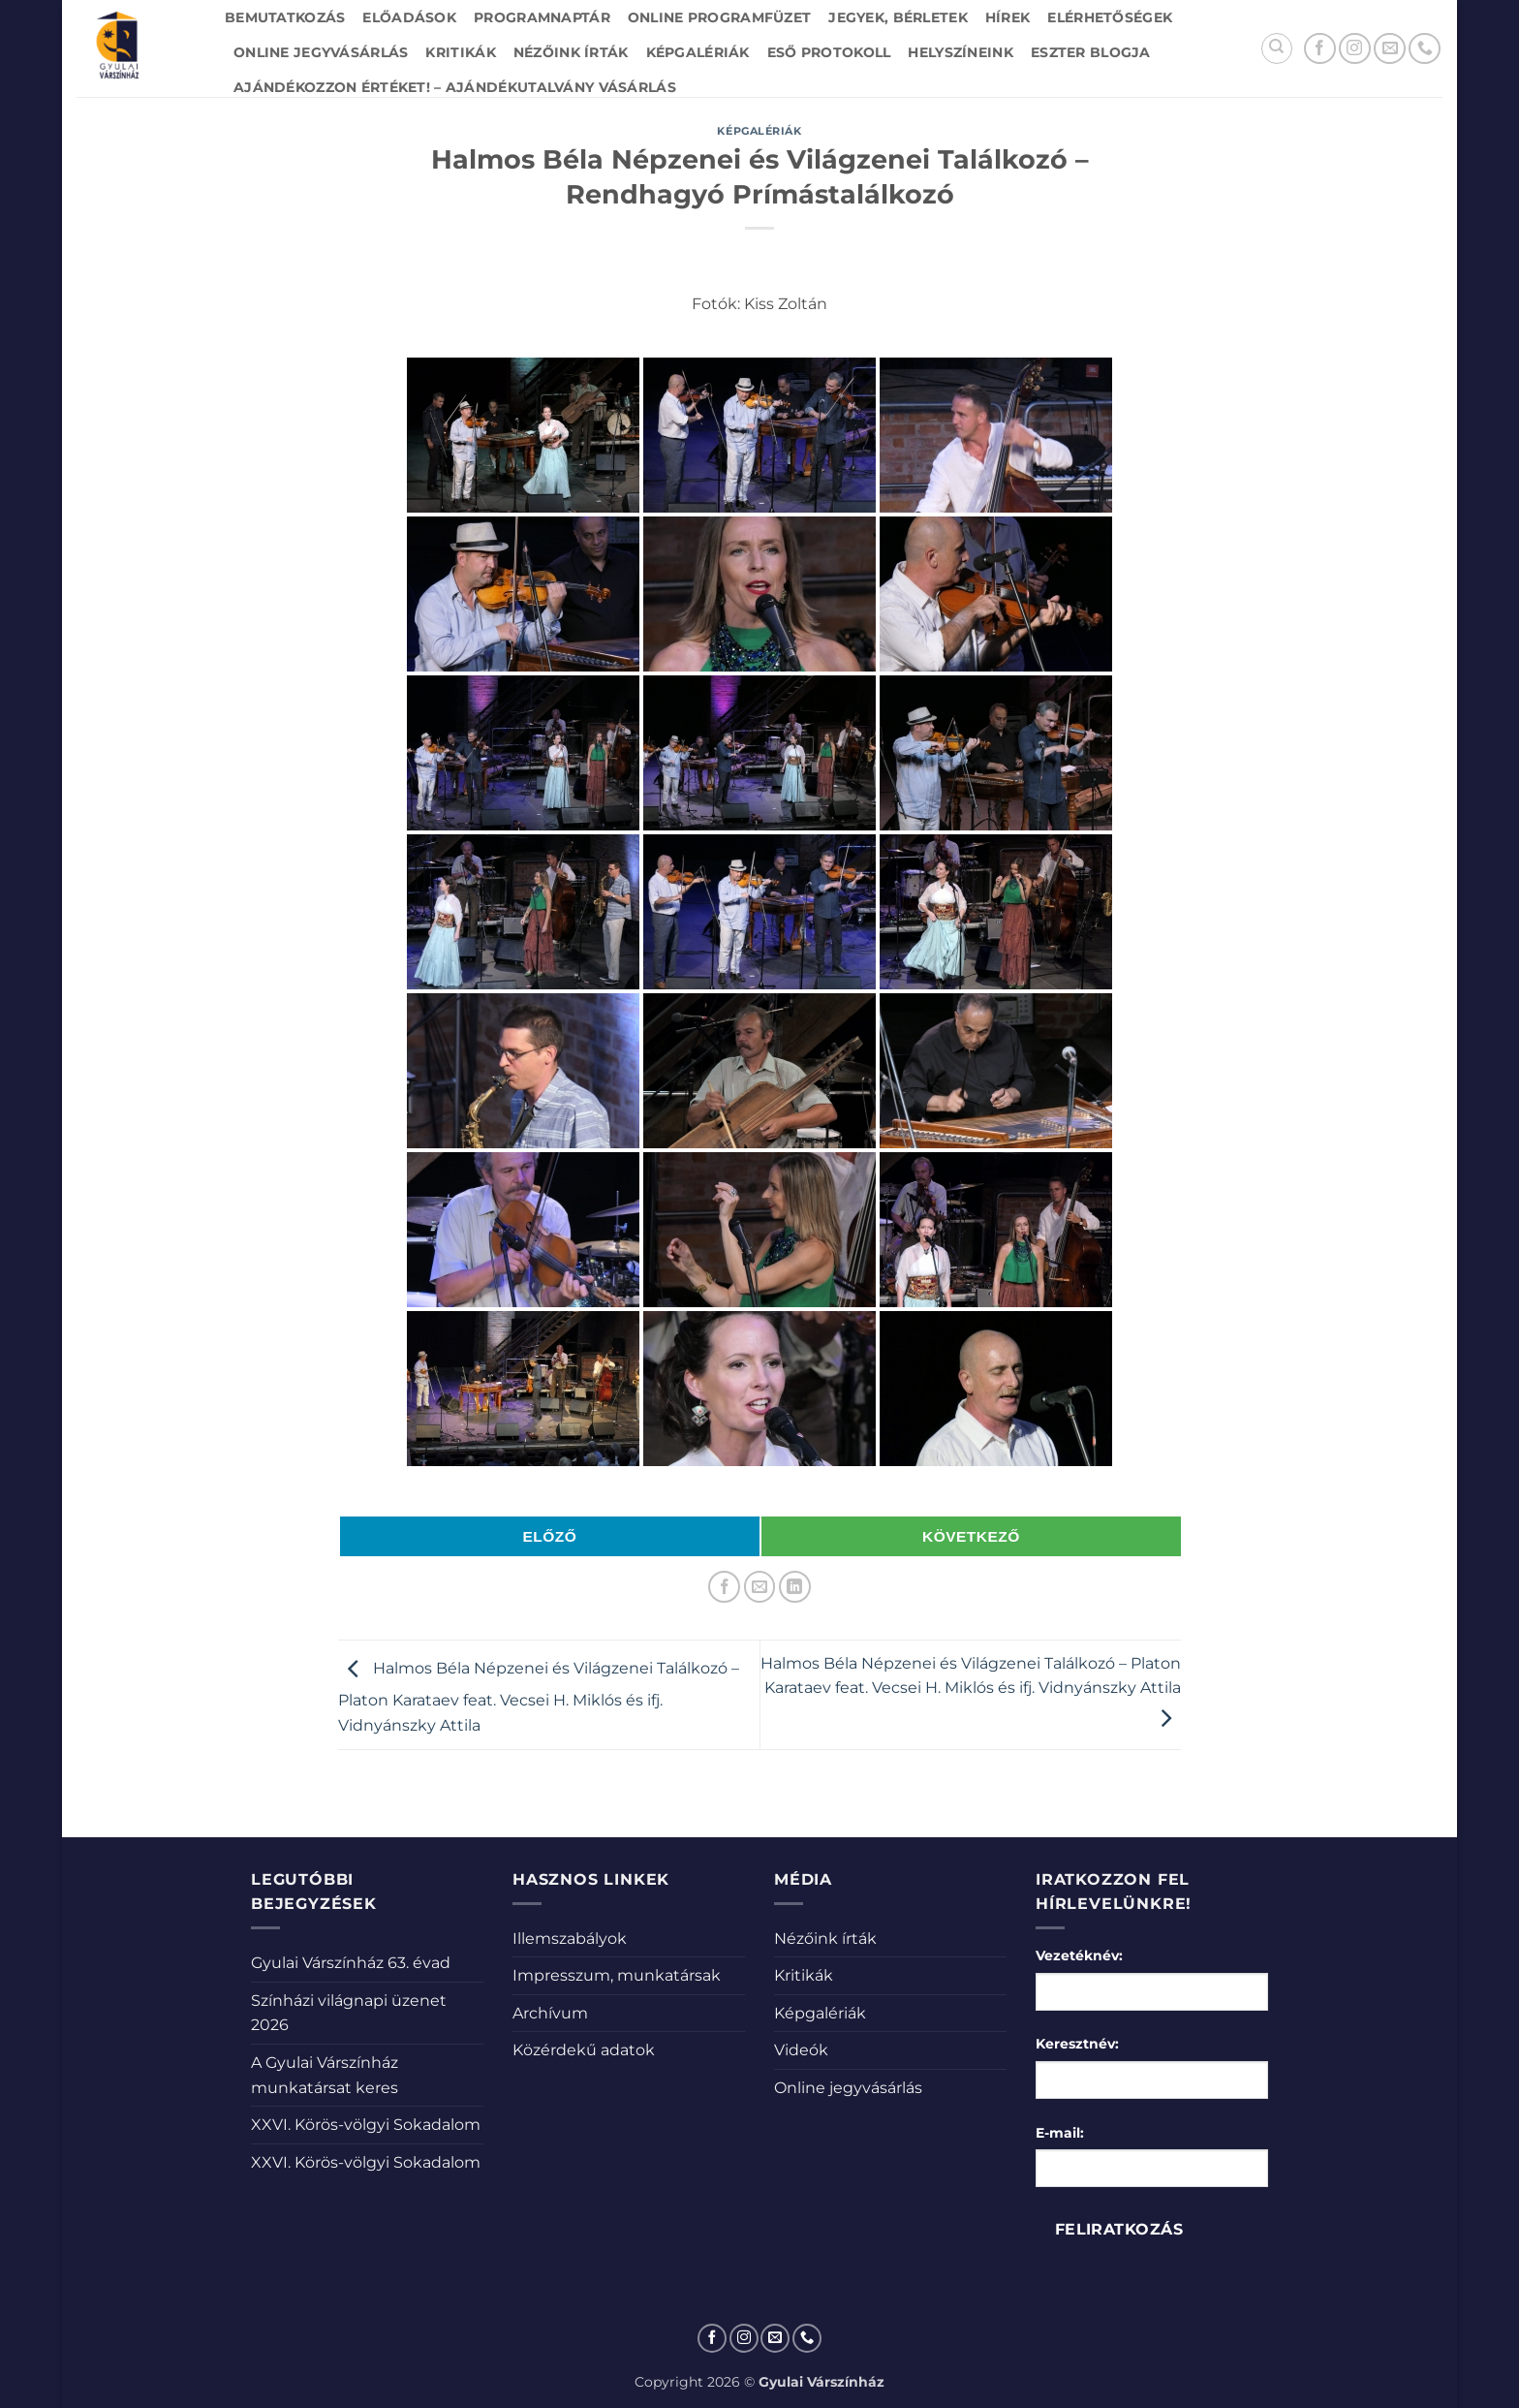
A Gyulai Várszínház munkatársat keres (324, 2075)
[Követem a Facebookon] (1320, 49)
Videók (801, 2050)
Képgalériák (698, 52)
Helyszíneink (960, 52)
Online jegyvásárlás (320, 52)
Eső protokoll (829, 52)
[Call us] (1425, 49)
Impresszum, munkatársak (616, 1975)
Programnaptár (542, 17)
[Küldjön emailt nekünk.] (1390, 49)
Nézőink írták (571, 52)
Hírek (1007, 17)
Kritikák (460, 52)
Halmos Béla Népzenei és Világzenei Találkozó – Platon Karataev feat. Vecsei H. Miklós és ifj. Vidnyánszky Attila (538, 1697)
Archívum (550, 2013)
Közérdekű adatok (583, 2050)
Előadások (409, 17)
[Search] (1276, 48)
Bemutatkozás (285, 17)
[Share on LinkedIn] (795, 1587)
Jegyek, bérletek (898, 17)
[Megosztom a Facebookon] (724, 1587)
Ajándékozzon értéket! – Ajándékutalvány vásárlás (454, 87)
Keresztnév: (1077, 2043)
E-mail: (1060, 2133)
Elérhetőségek (1109, 17)
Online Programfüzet (719, 17)
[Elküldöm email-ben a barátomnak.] (760, 1587)
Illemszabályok (569, 1938)
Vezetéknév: (1079, 1955)
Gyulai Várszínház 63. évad (350, 1963)
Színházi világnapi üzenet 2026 (349, 2013)
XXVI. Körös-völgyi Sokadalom (365, 2124)
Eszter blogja (1091, 52)
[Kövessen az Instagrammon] (1355, 49)
